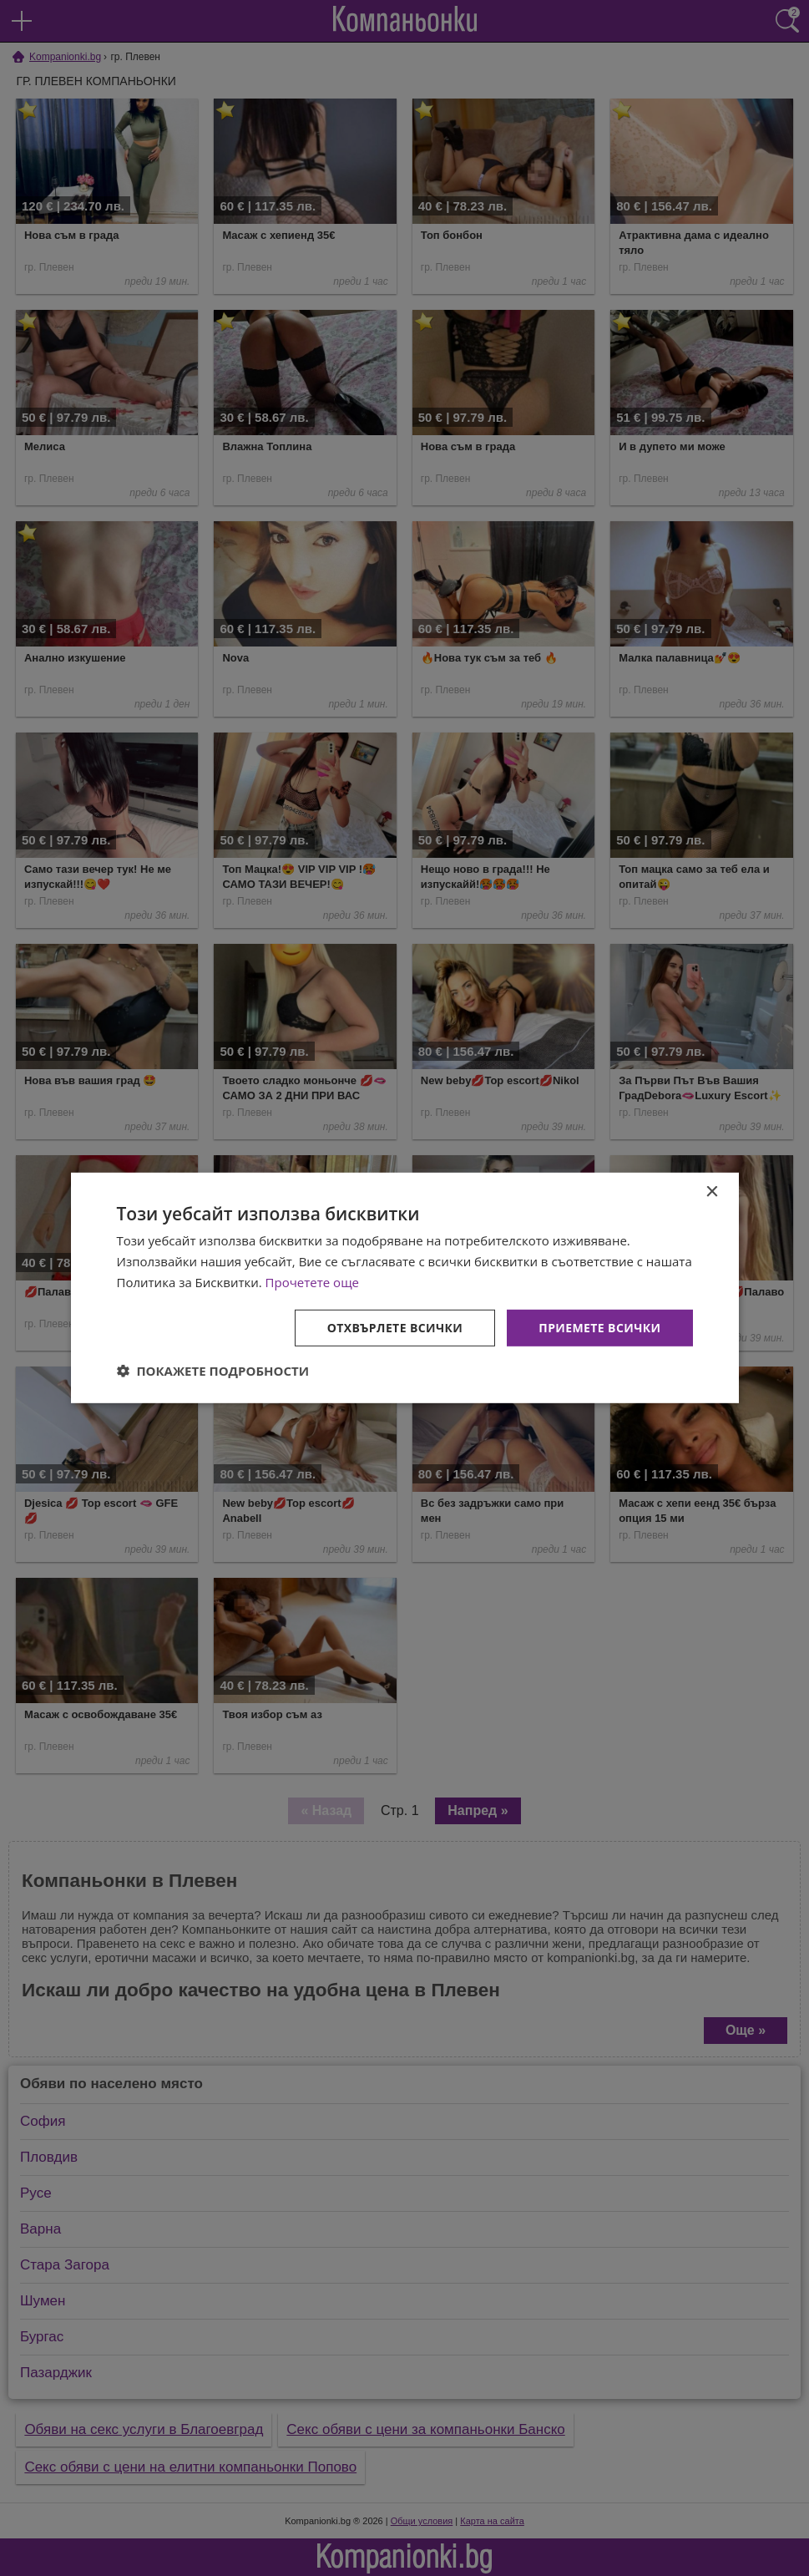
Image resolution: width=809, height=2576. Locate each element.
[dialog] (405, 1288)
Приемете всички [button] (599, 1327)
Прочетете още (312, 1282)
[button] (213, 1370)
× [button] (711, 1192)
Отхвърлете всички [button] (395, 1327)
